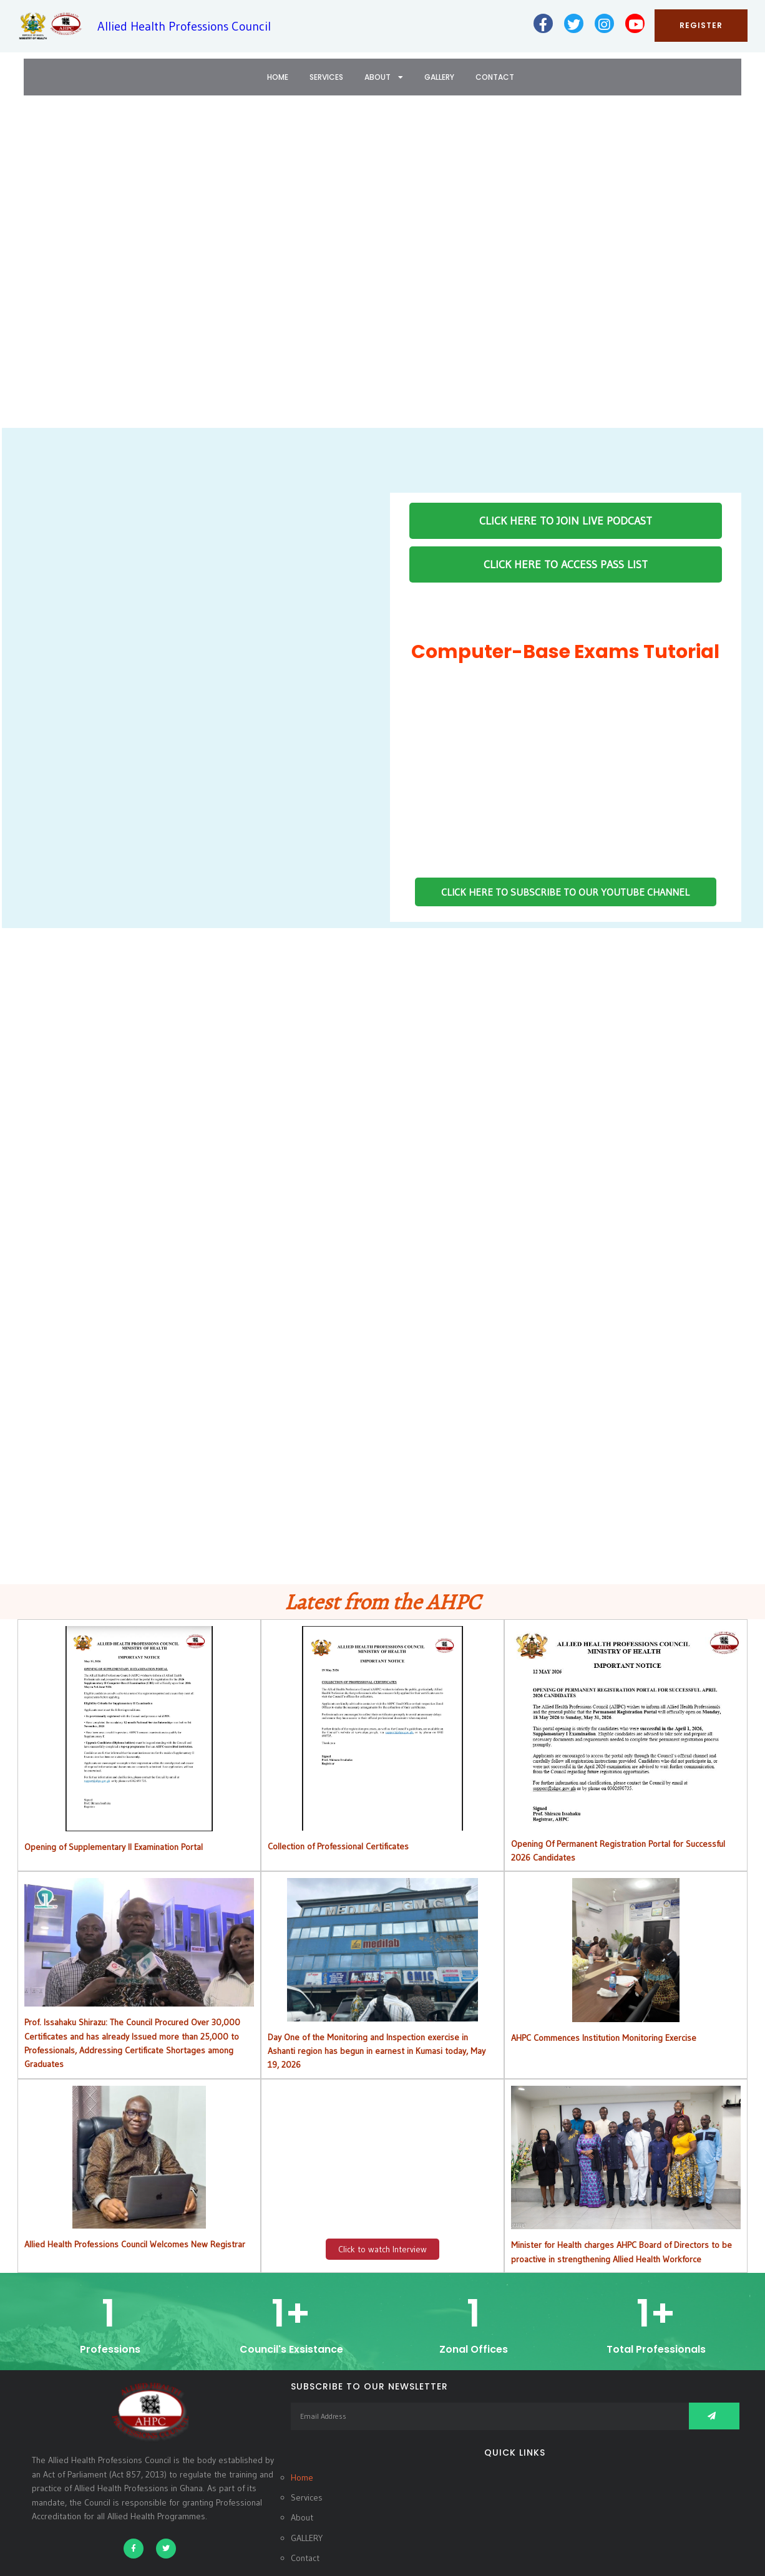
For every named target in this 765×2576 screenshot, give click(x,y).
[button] (19, 270)
